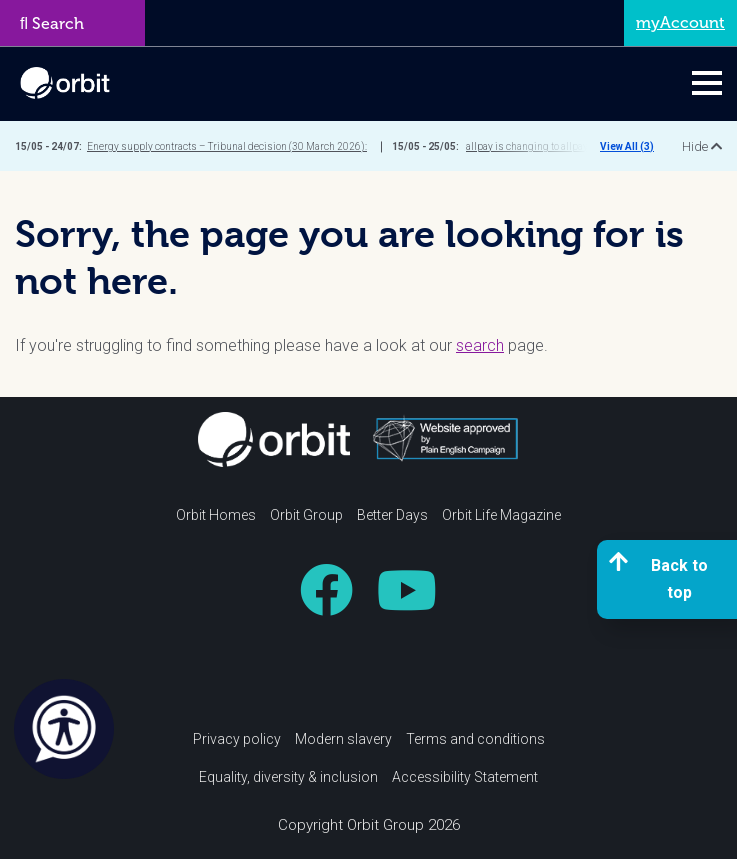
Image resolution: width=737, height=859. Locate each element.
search (480, 345)
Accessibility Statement (465, 777)
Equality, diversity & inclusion (288, 777)
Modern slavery (343, 739)
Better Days (392, 515)
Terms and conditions (475, 739)
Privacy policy (237, 739)
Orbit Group (306, 515)
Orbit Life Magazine (501, 515)
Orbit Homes (216, 515)
